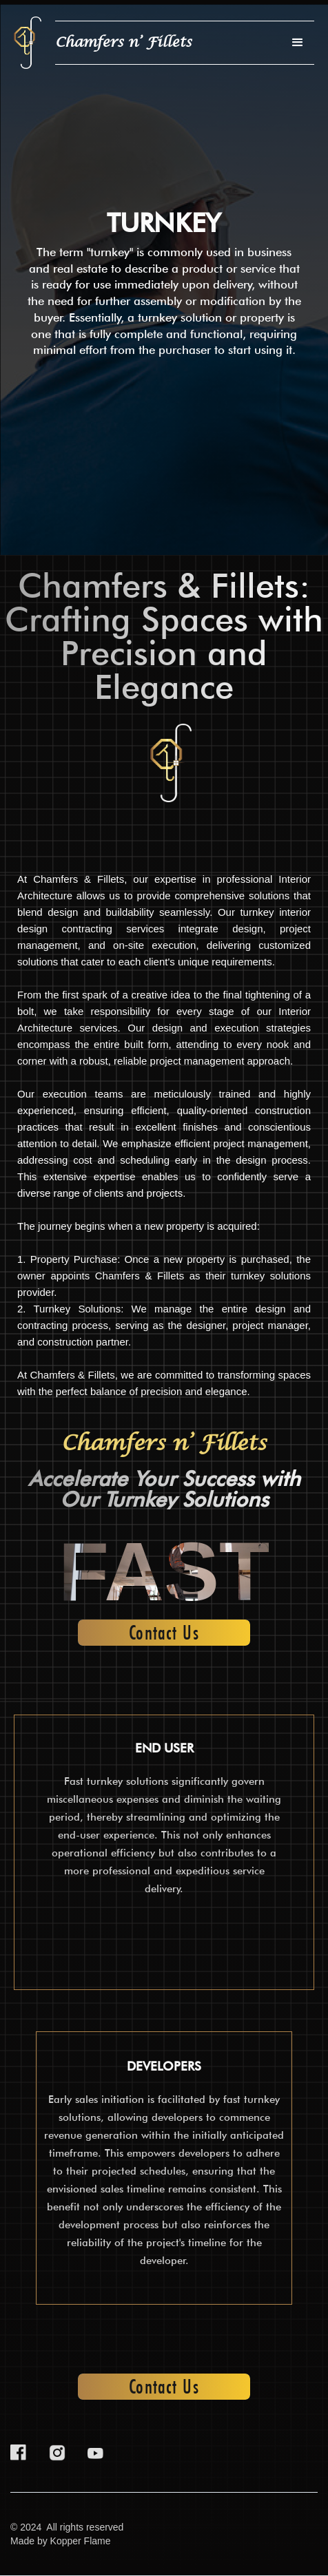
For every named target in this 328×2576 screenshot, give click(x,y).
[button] (297, 42)
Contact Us (164, 1633)
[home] (27, 43)
